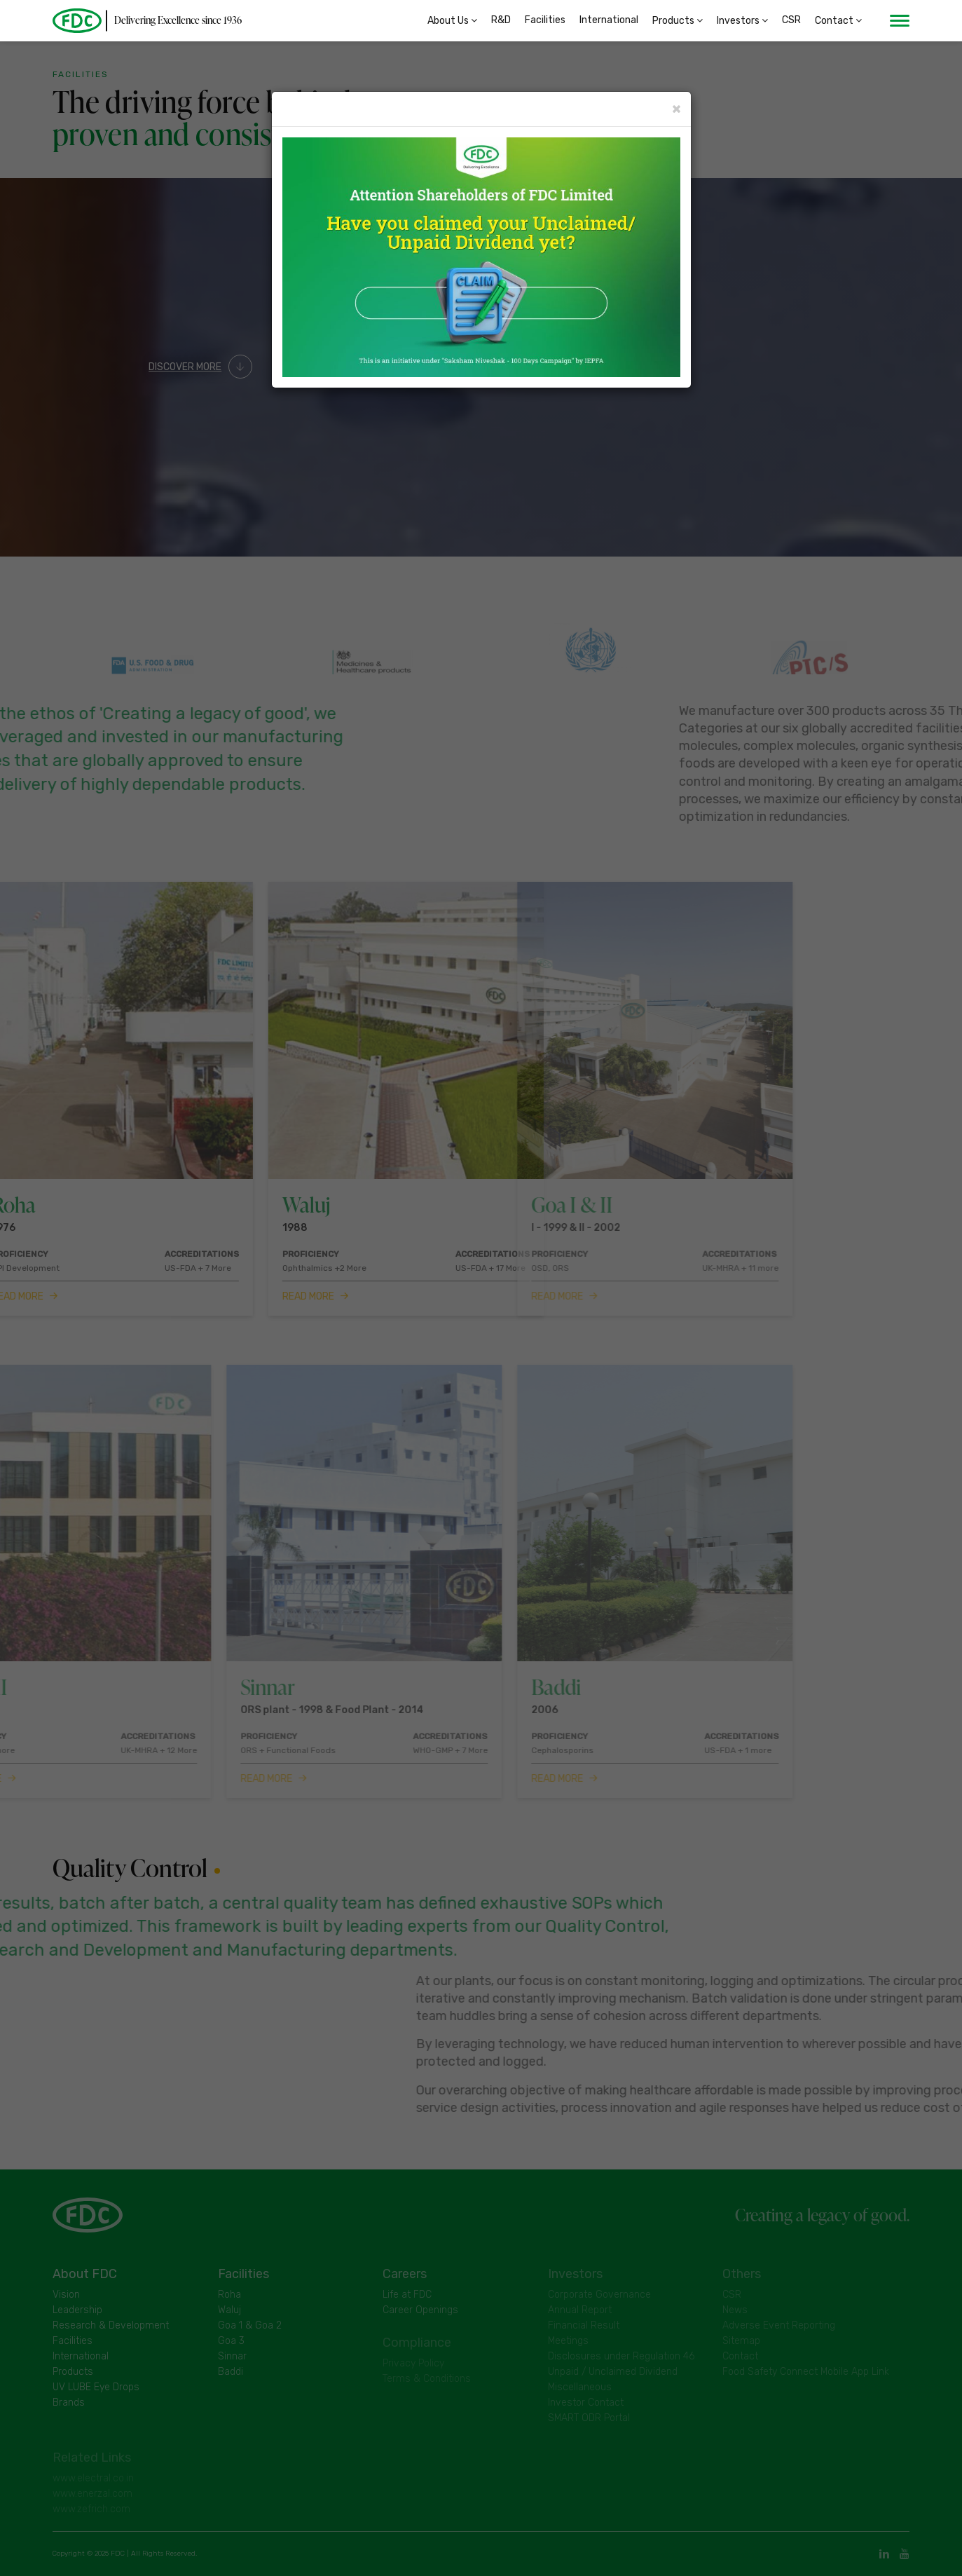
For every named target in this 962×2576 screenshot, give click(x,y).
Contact (838, 21)
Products (677, 21)
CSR (791, 20)
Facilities (545, 20)
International (608, 20)
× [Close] (676, 108)
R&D (501, 20)
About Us (452, 21)
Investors (742, 21)
